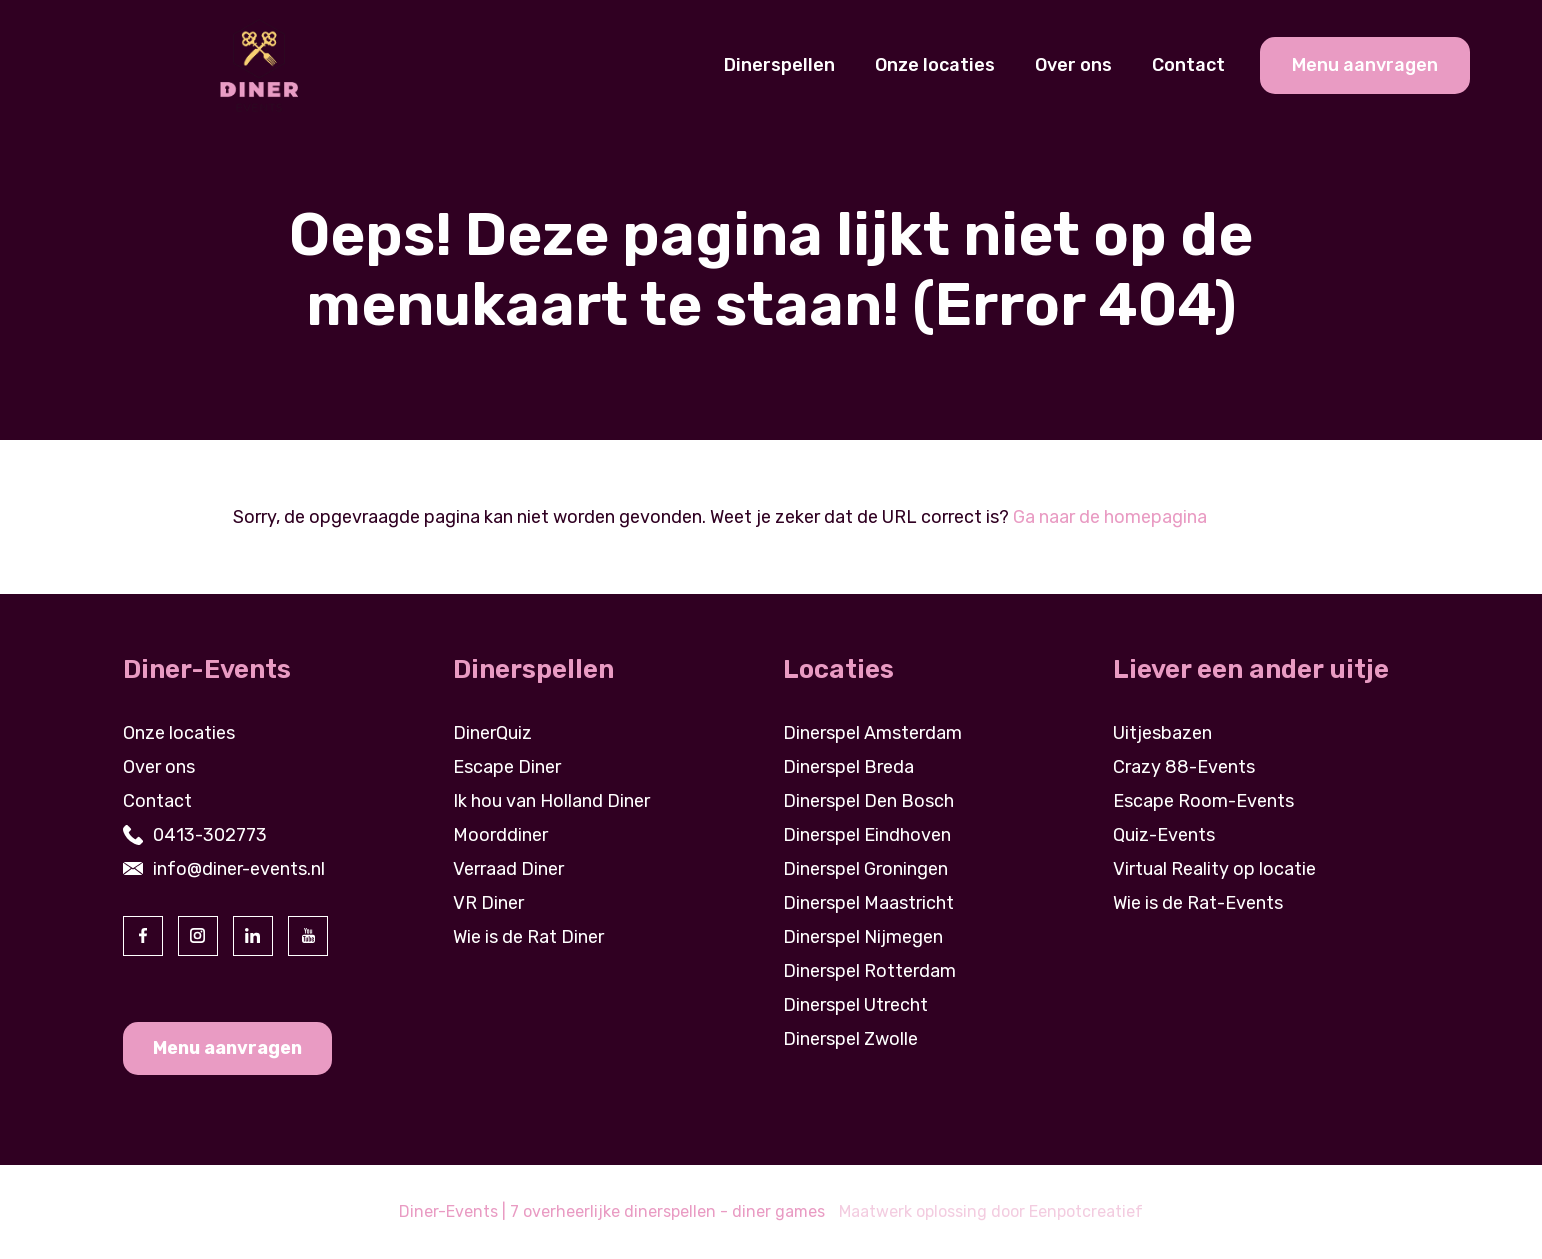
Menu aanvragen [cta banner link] (1365, 65)
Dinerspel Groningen (865, 869)
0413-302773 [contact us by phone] (210, 835)
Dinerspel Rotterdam (869, 971)
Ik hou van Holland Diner (551, 801)
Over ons (1073, 65)
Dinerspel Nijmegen (863, 937)
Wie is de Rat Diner (528, 937)
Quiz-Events (1164, 835)
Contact (1188, 65)
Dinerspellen (779, 65)
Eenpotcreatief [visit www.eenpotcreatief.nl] (1086, 1211)
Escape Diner (507, 767)
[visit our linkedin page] (253, 936)
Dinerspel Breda (848, 767)
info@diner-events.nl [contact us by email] (239, 869)
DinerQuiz (492, 733)
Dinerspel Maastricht (868, 903)
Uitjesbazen (1162, 733)
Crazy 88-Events (1184, 767)
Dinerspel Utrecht (855, 1005)
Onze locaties (935, 65)
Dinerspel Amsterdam (872, 733)
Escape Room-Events (1203, 801)
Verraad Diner (508, 869)
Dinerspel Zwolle (850, 1039)
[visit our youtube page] (308, 936)
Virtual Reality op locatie (1214, 869)
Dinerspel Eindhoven (867, 835)
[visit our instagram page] (198, 936)
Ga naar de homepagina (1110, 517)
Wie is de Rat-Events (1198, 903)
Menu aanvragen (227, 1048)
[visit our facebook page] (143, 936)
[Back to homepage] (258, 64)
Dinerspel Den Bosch (868, 801)
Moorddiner (500, 835)
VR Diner (488, 903)
